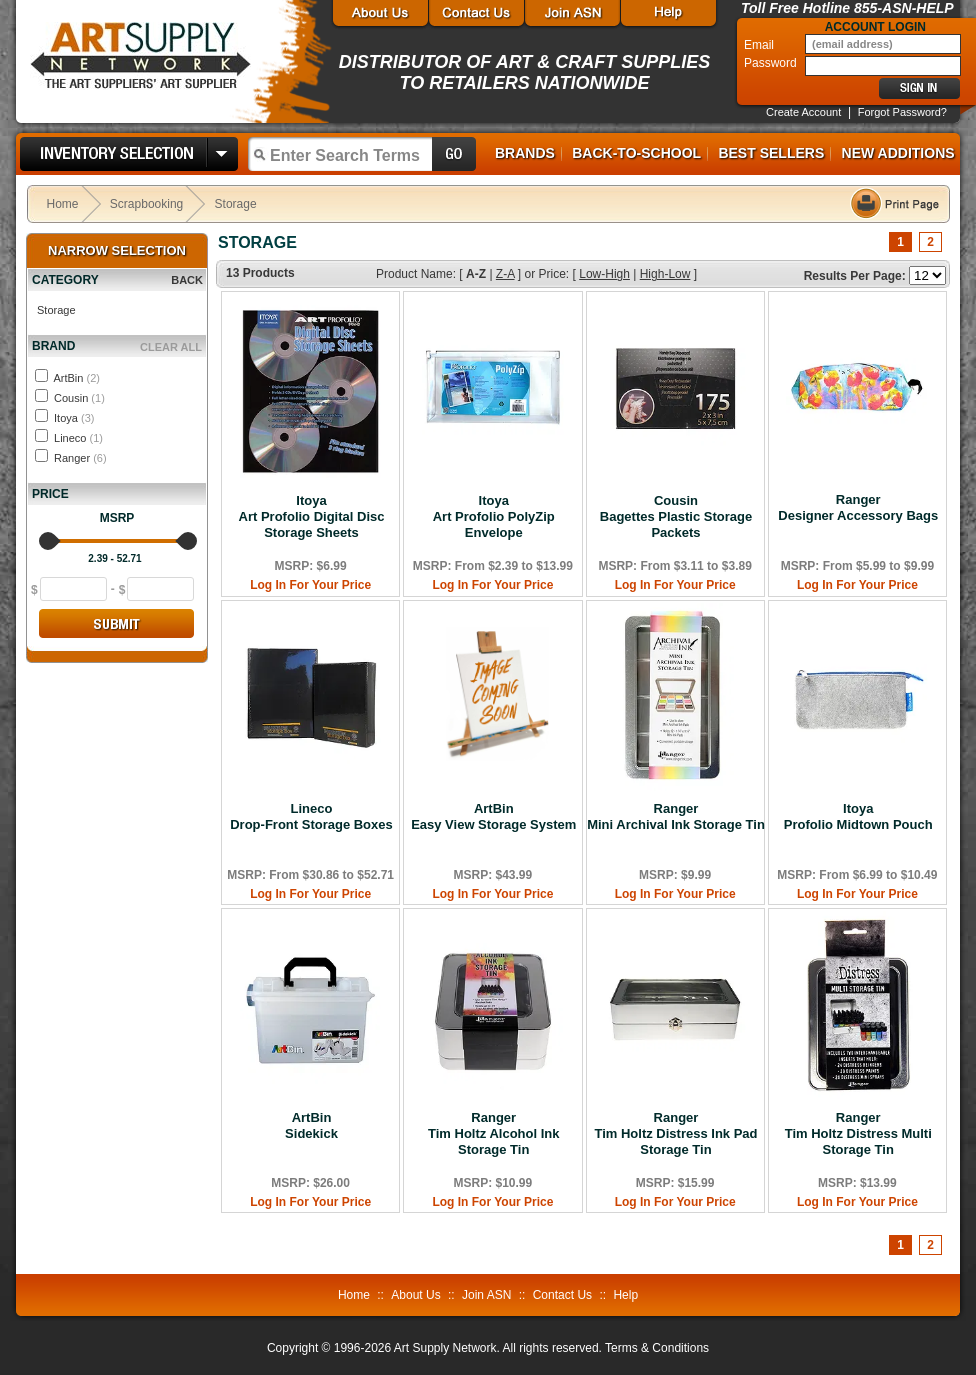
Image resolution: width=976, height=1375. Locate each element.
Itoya (74, 418)
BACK (187, 280)
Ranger (80, 458)
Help (625, 1295)
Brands (525, 153)
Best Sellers (771, 153)
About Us (415, 1295)
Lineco (78, 438)
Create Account (803, 112)
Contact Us (562, 1295)
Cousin (79, 398)
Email (760, 45)
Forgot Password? (902, 112)
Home (63, 204)
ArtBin (76, 378)
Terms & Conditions (657, 1348)
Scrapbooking (146, 204)
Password (772, 63)
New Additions (898, 153)
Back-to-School (636, 153)
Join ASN (486, 1295)
